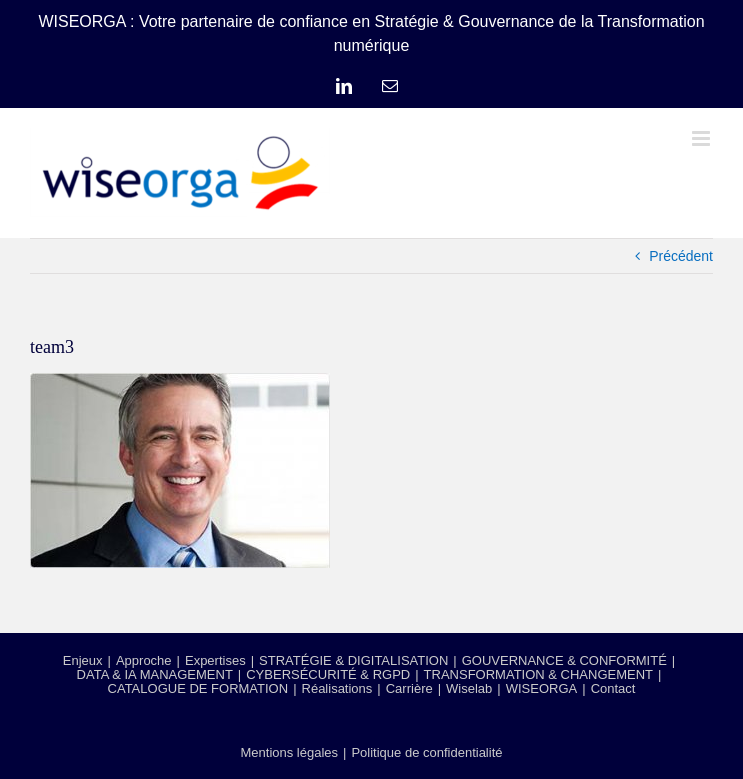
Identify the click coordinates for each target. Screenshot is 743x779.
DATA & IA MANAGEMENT (155, 674)
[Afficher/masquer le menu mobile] (702, 138)
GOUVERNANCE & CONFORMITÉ (564, 660)
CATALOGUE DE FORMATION (198, 688)
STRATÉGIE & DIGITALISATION (353, 660)
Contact (613, 688)
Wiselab (469, 688)
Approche (144, 660)
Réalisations (337, 688)
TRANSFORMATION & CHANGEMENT (538, 674)
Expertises (215, 660)
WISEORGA (542, 688)
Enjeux (83, 660)
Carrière (409, 688)
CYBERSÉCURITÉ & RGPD (328, 674)
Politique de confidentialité (426, 752)
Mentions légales (289, 752)
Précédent (681, 256)
